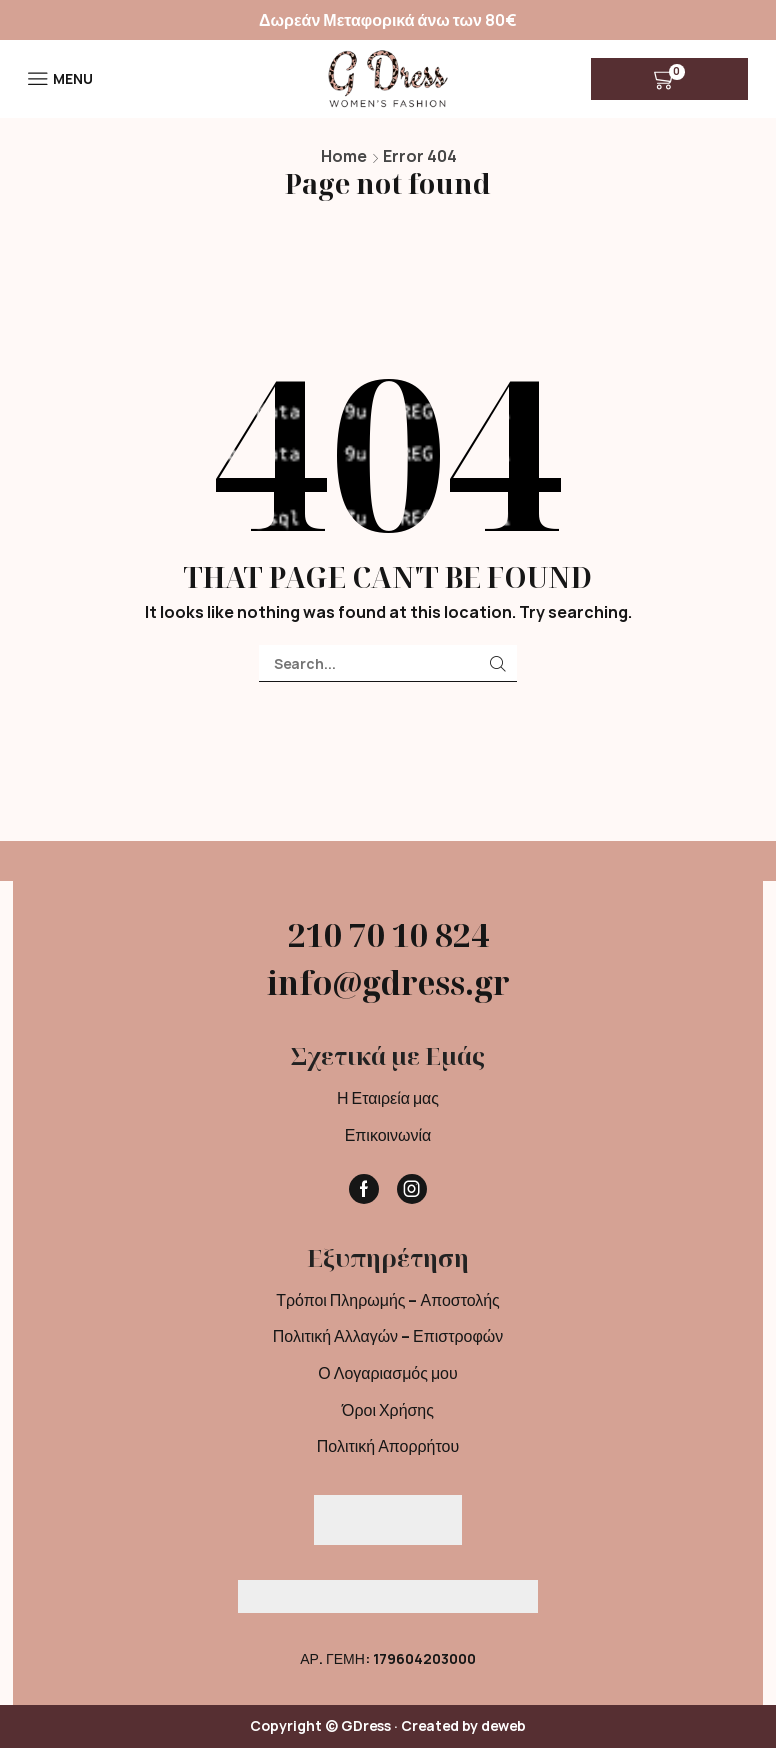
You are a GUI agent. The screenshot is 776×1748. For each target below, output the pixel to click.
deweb (503, 1725)
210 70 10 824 (388, 934)
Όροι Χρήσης (388, 1410)
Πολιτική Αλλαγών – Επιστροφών (388, 1336)
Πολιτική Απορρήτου (388, 1446)
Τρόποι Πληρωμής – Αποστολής (388, 1300)
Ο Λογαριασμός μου (387, 1373)
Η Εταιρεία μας (388, 1098)
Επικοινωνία (388, 1135)
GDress (366, 1725)
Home (344, 156)
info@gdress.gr (388, 982)
